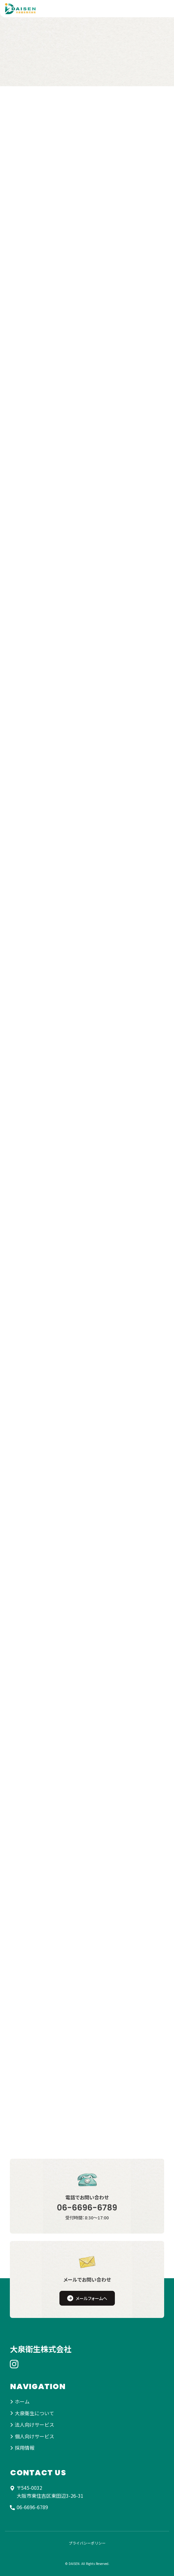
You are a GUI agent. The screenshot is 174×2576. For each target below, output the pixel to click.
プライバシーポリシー (87, 2543)
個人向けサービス (34, 2436)
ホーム (22, 2401)
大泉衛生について (34, 2413)
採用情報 (24, 2447)
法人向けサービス (34, 2424)
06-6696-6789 (87, 2207)
